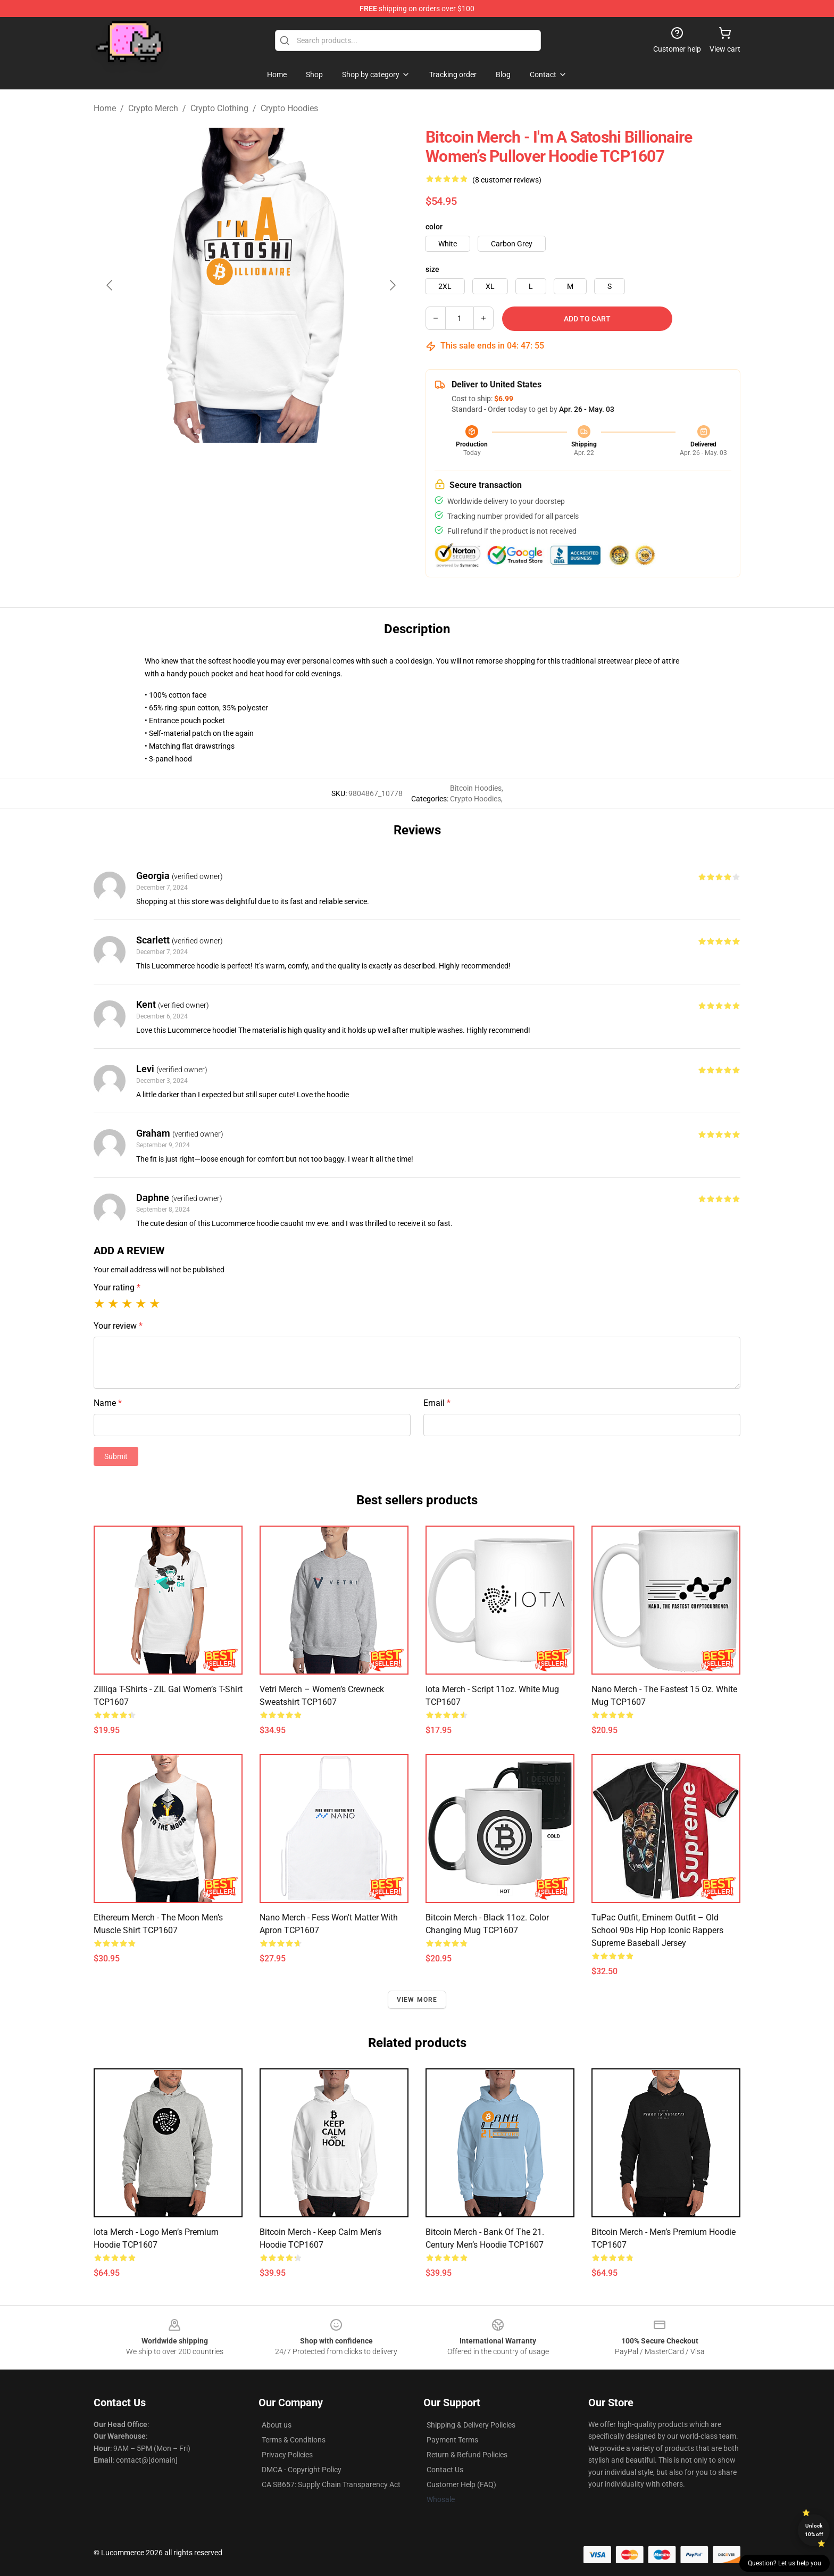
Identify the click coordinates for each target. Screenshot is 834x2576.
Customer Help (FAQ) (461, 2484)
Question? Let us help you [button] (784, 2563)
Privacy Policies (287, 2454)
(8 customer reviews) (506, 180)
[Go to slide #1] (223, 466)
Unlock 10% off (814, 2530)
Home (105, 108)
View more (417, 1999)
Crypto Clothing (219, 108)
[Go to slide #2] (278, 466)
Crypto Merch (153, 108)
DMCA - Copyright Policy (301, 2469)
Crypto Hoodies (289, 108)
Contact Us (445, 2469)
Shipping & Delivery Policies (471, 2425)
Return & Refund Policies (467, 2454)
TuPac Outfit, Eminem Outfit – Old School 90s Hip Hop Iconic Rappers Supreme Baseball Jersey (657, 1930)
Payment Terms (452, 2440)
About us (276, 2425)
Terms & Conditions (294, 2440)
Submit (116, 1456)
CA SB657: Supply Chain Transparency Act (331, 2484)
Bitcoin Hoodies (476, 788)
